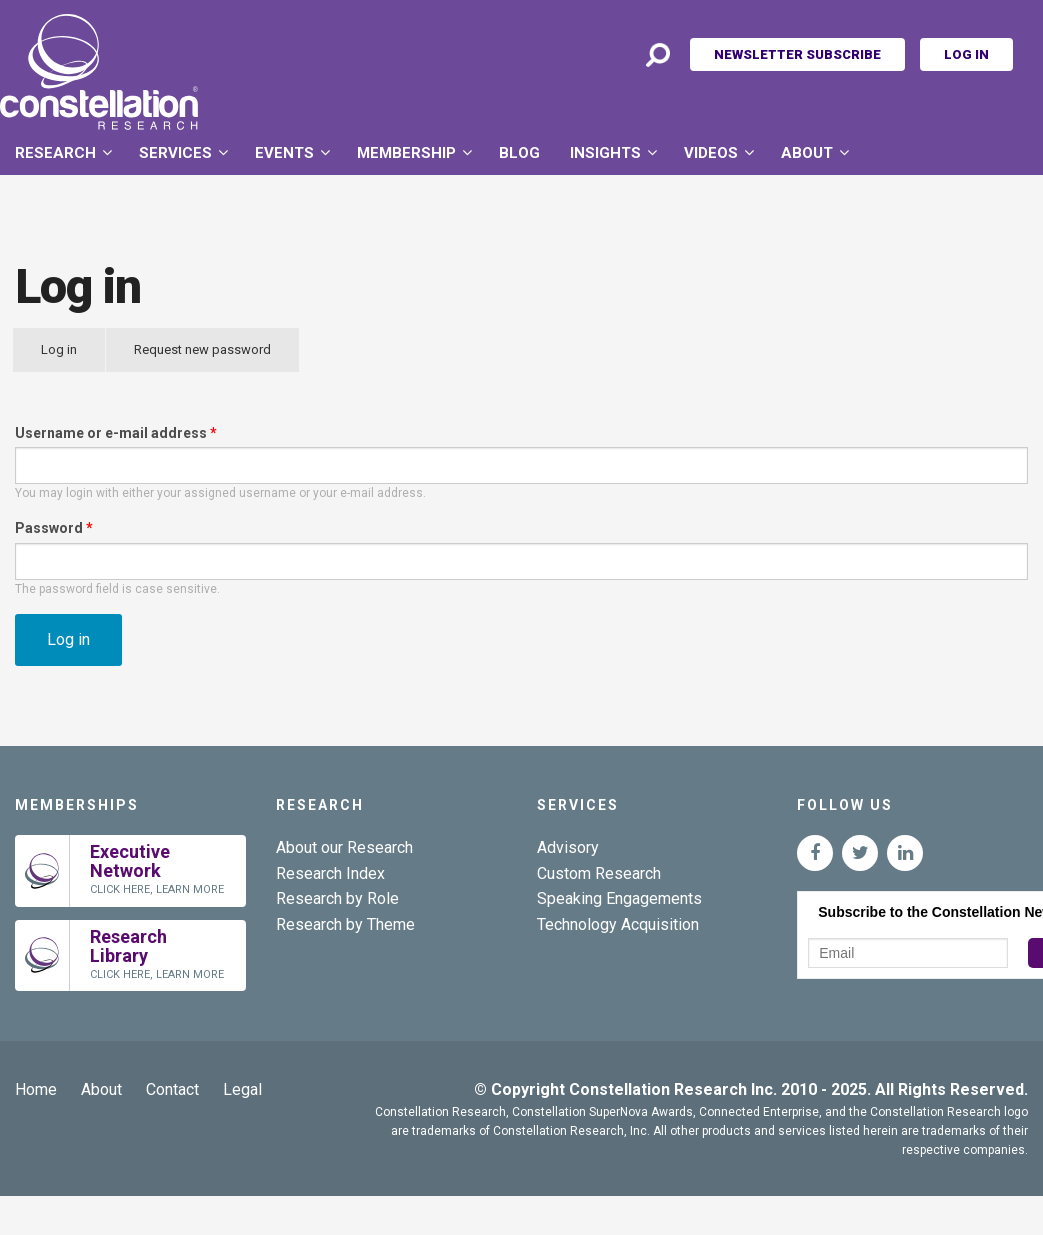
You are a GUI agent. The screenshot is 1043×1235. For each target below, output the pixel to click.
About (807, 153)
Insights (605, 153)
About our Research (344, 847)
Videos (711, 153)
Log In (966, 54)
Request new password (202, 349)
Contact (172, 1089)
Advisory (568, 847)
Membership (406, 153)
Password (54, 528)
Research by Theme (345, 924)
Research (55, 153)
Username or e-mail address (116, 433)
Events (284, 153)
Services (175, 153)
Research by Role (337, 898)
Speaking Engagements (619, 898)
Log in (73, 357)
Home (36, 1089)
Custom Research (599, 873)
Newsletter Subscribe (797, 54)
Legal (242, 1089)
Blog (519, 153)
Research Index (330, 873)
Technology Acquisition (618, 924)
